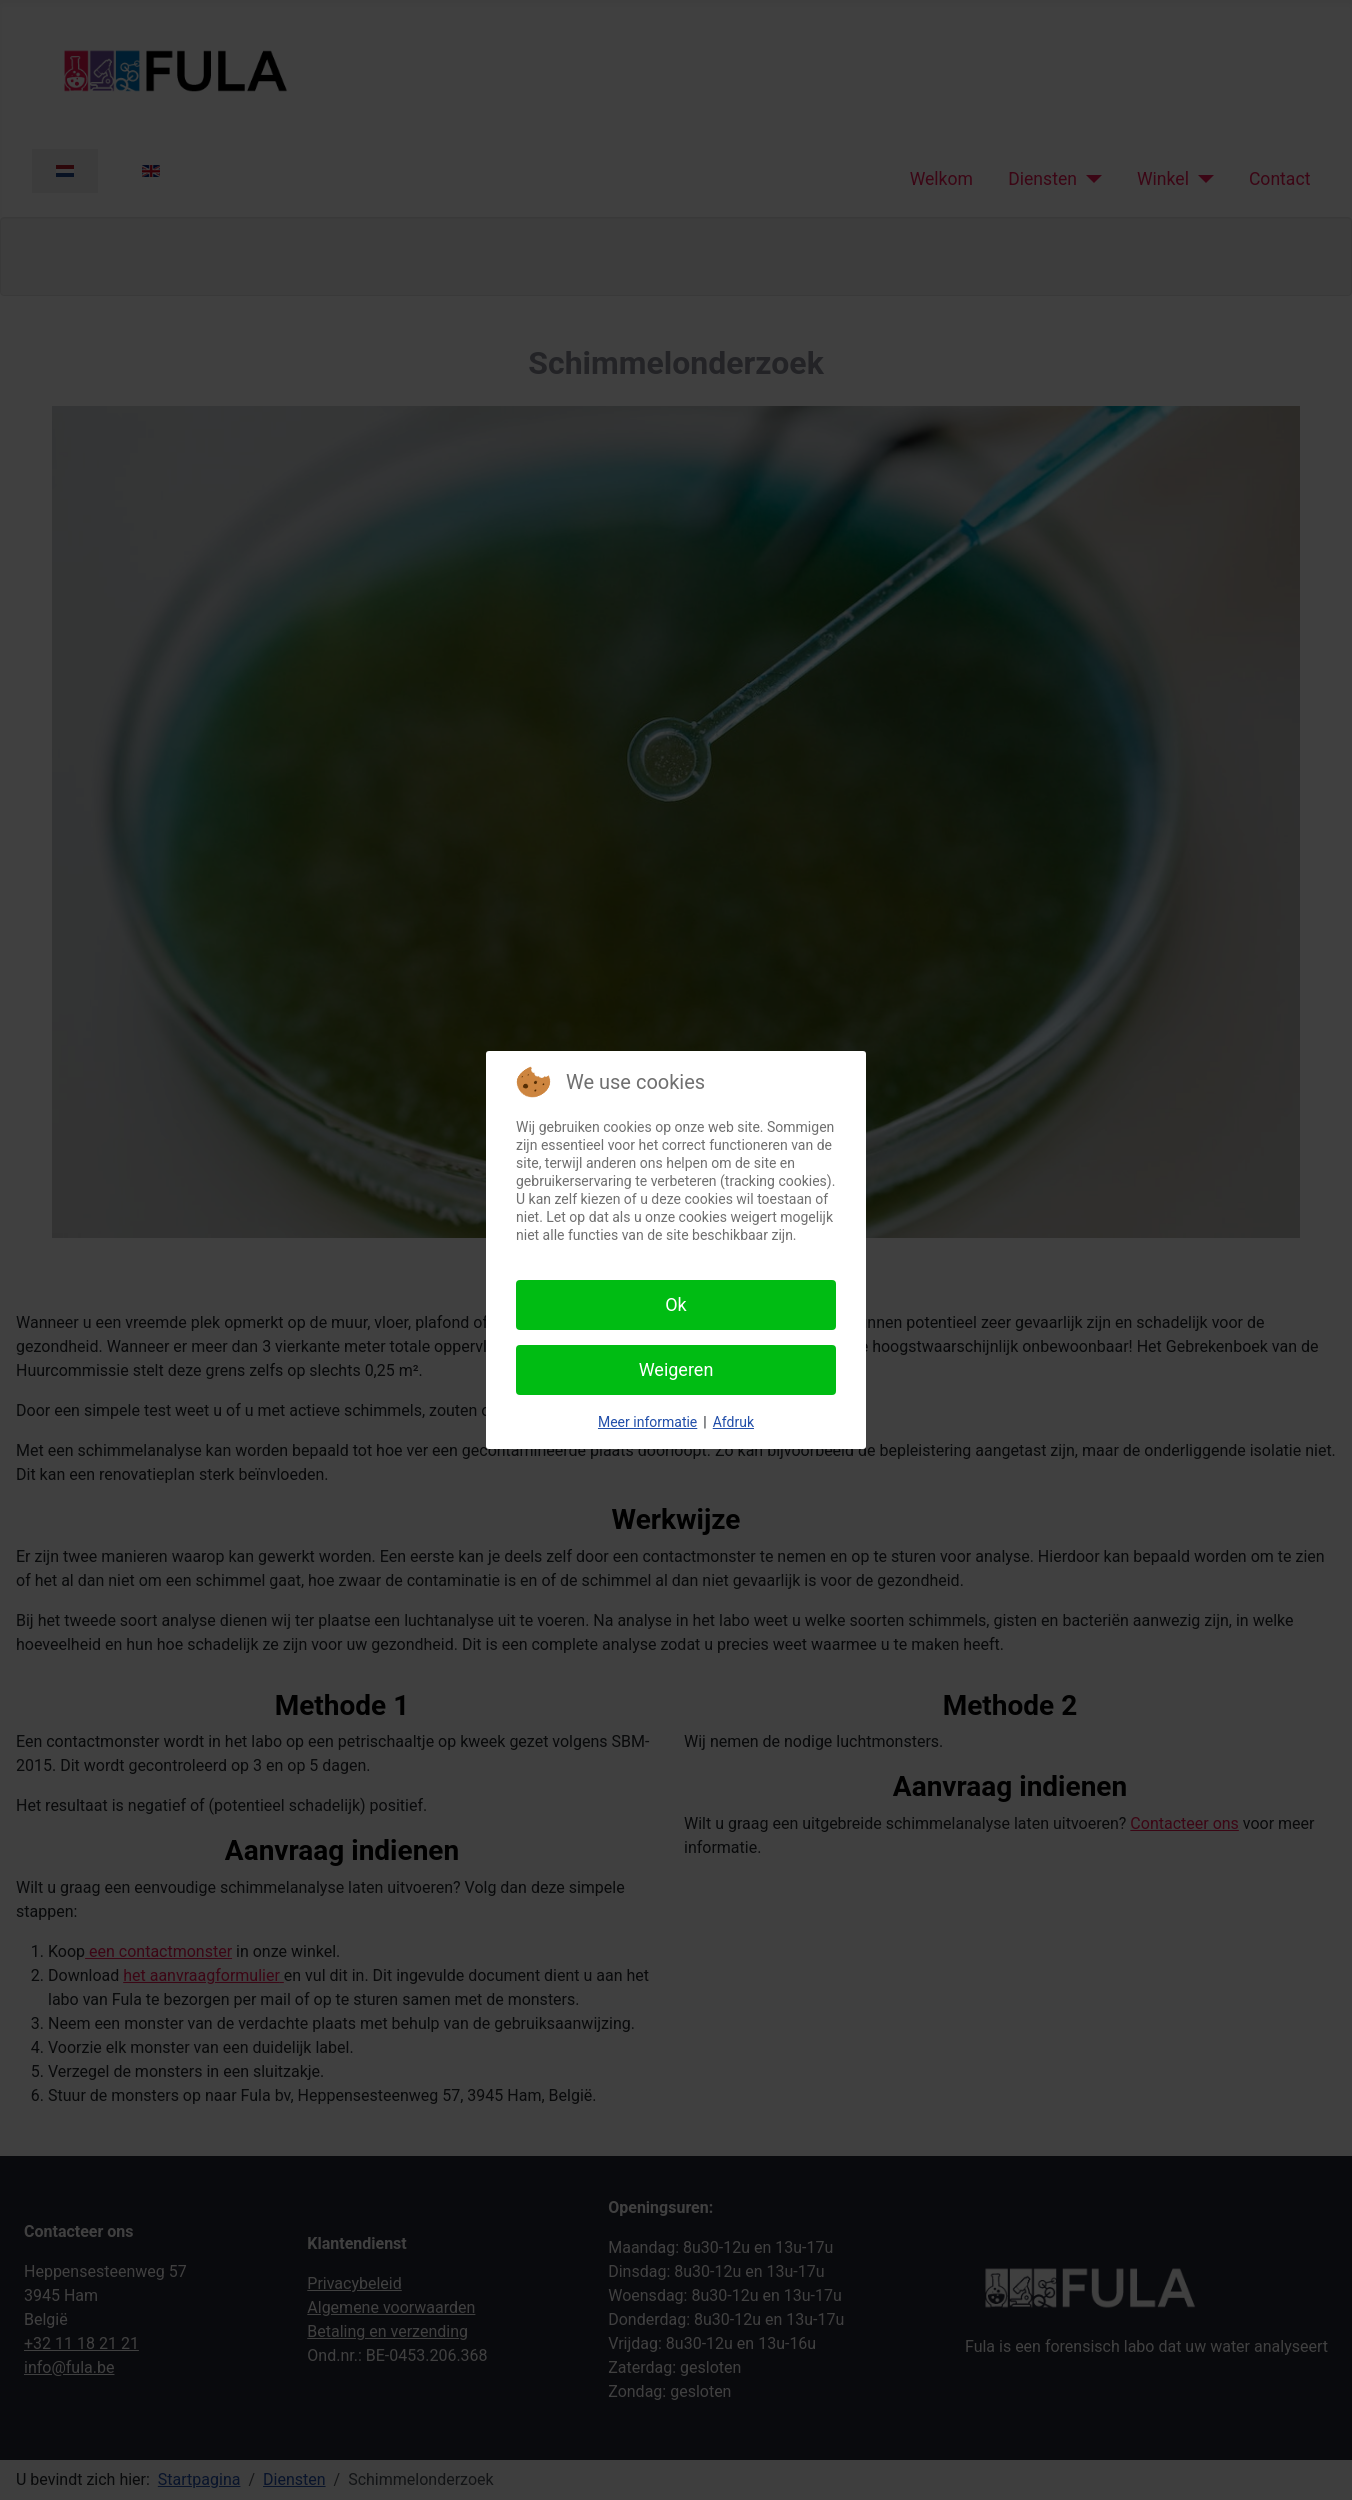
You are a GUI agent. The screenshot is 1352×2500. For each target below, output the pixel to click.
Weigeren (676, 1369)
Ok (676, 1304)
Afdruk (733, 1422)
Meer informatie (647, 1422)
